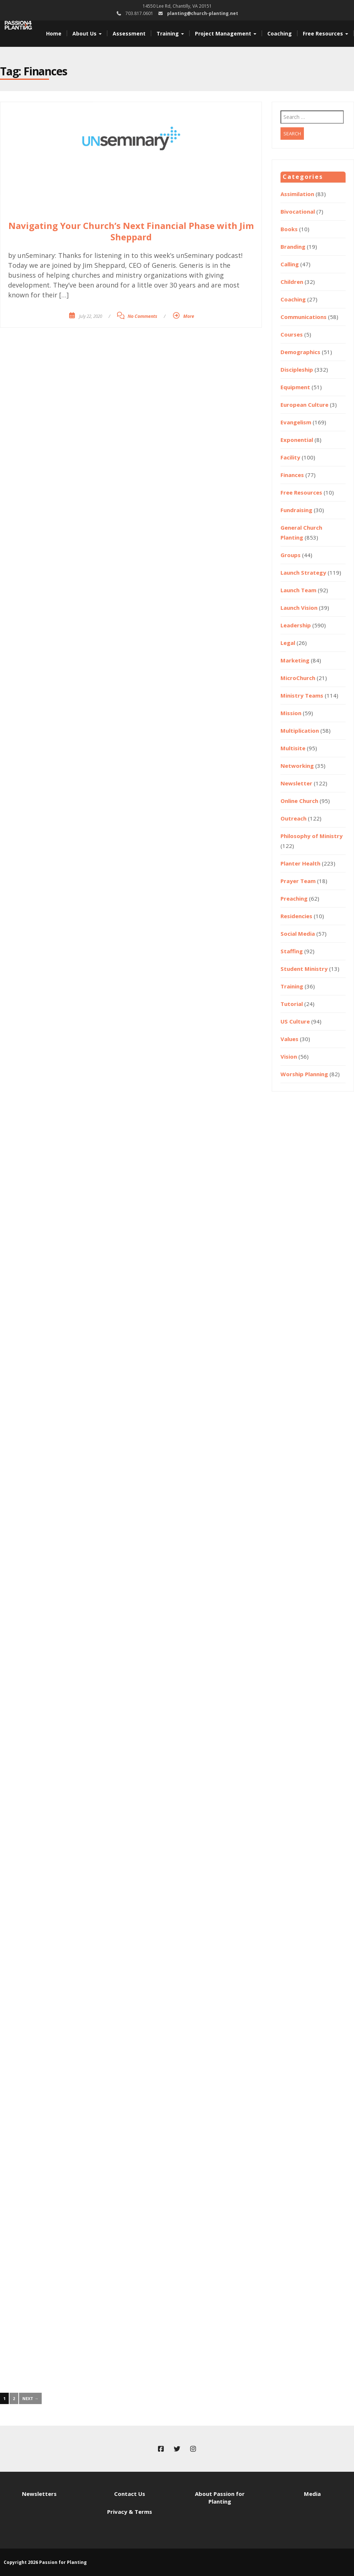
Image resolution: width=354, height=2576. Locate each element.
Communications (303, 316)
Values (289, 1039)
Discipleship (296, 369)
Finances (292, 474)
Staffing (291, 951)
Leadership (295, 625)
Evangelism (295, 422)
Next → (30, 2398)
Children (291, 281)
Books (289, 229)
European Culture (304, 404)
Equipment (295, 387)
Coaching (279, 33)
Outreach (293, 818)
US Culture (295, 1021)
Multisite (292, 748)
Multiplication (299, 730)
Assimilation (297, 194)
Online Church (299, 800)
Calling (289, 264)
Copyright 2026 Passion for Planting (45, 2562)
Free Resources (325, 33)
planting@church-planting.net (202, 13)
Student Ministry (304, 968)
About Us (87, 33)
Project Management (225, 33)
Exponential (296, 439)
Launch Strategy (303, 572)
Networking (297, 765)
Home (53, 33)
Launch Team (298, 590)
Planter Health (300, 863)
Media (312, 2493)
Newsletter (296, 783)
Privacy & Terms (129, 2511)
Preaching (294, 898)
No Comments (142, 316)
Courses (291, 334)
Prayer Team (298, 881)
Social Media (297, 933)
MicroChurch (297, 677)
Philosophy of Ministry (311, 836)
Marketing (294, 660)
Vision (288, 1056)
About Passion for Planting (220, 2497)
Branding (292, 246)
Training (170, 33)
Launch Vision (298, 607)
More (188, 316)
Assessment (129, 33)
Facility (290, 457)
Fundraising (296, 510)
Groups (290, 555)
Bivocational (297, 211)
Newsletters (39, 2493)
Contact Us (129, 2493)
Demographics (300, 352)
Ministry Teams (301, 695)
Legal (287, 642)
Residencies (296, 916)
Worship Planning (304, 1074)
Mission (290, 713)
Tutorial (291, 1003)
